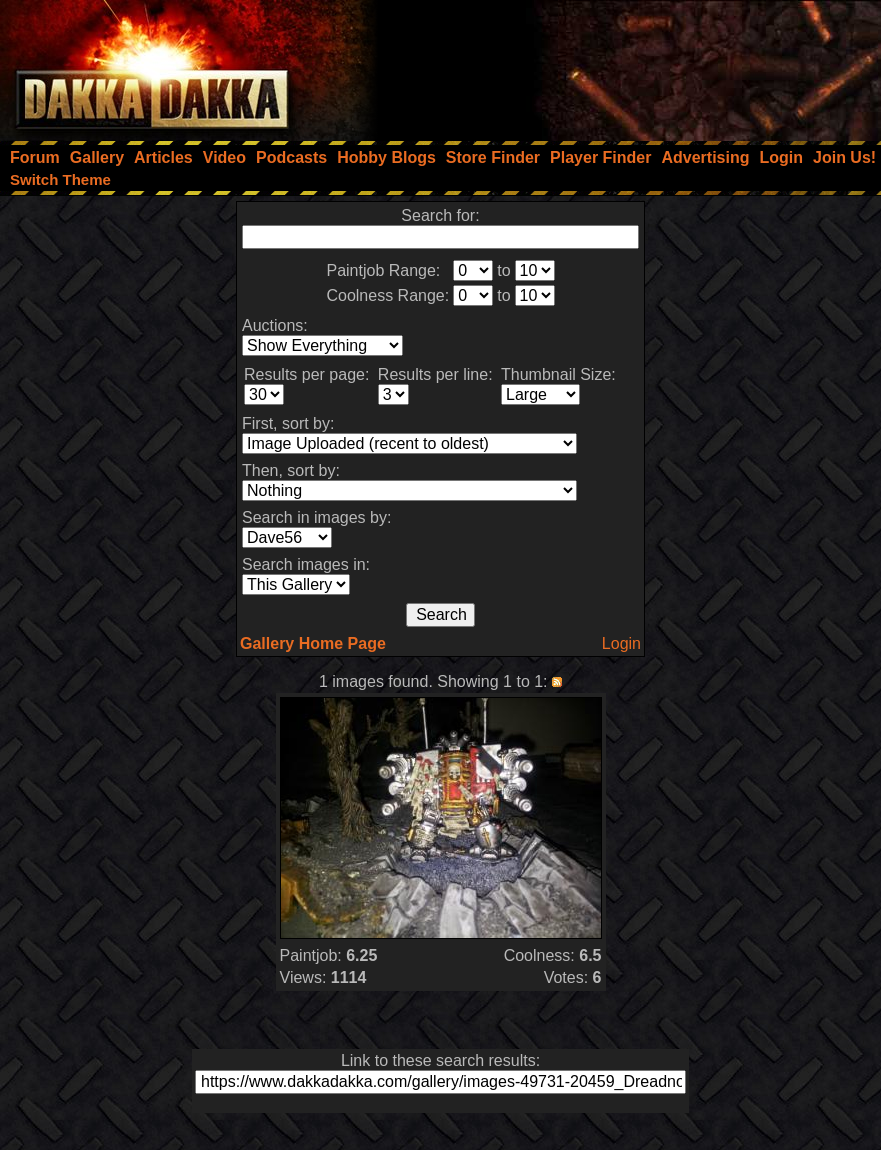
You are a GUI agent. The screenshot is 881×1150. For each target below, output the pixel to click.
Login (621, 643)
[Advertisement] (612, 65)
